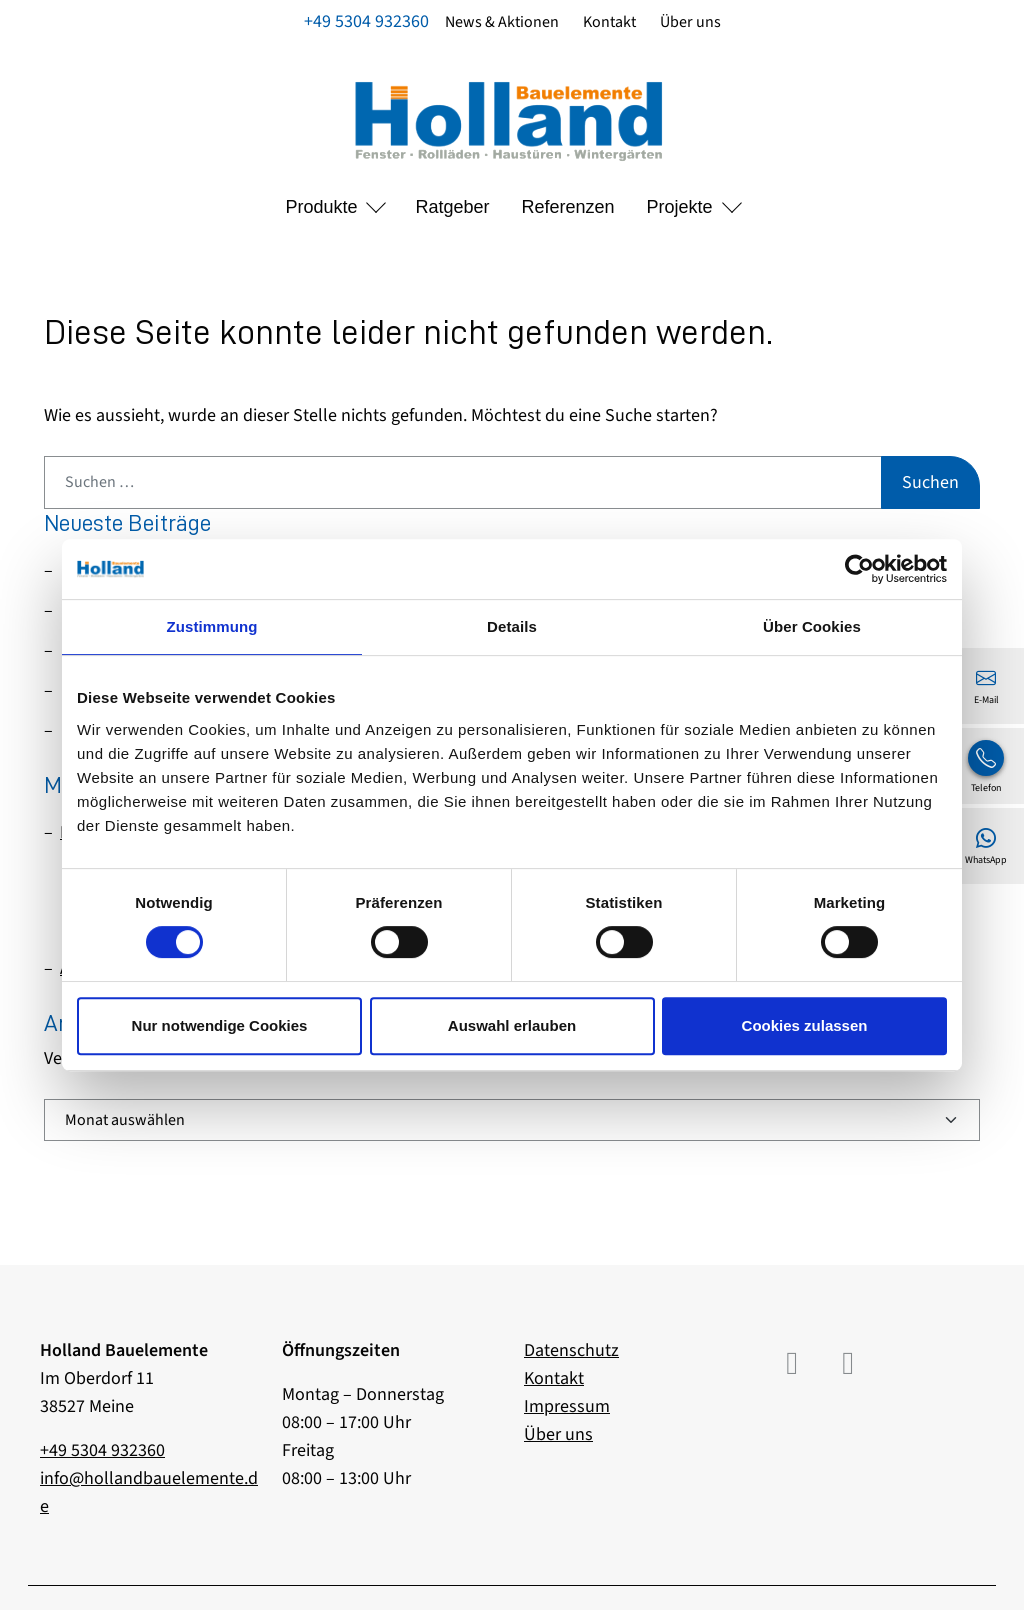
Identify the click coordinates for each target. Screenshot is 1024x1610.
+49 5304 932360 (366, 21)
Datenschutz (571, 1350)
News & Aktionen (502, 22)
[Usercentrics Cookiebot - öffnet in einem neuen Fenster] (859, 569)
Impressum (567, 1406)
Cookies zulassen (805, 1025)
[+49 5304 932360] (986, 766)
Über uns (690, 22)
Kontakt (609, 22)
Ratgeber (452, 207)
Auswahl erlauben (512, 1025)
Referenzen (568, 207)
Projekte (680, 207)
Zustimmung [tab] (212, 626)
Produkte (321, 207)
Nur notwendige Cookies (220, 1025)
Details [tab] (512, 626)
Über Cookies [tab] (812, 626)
